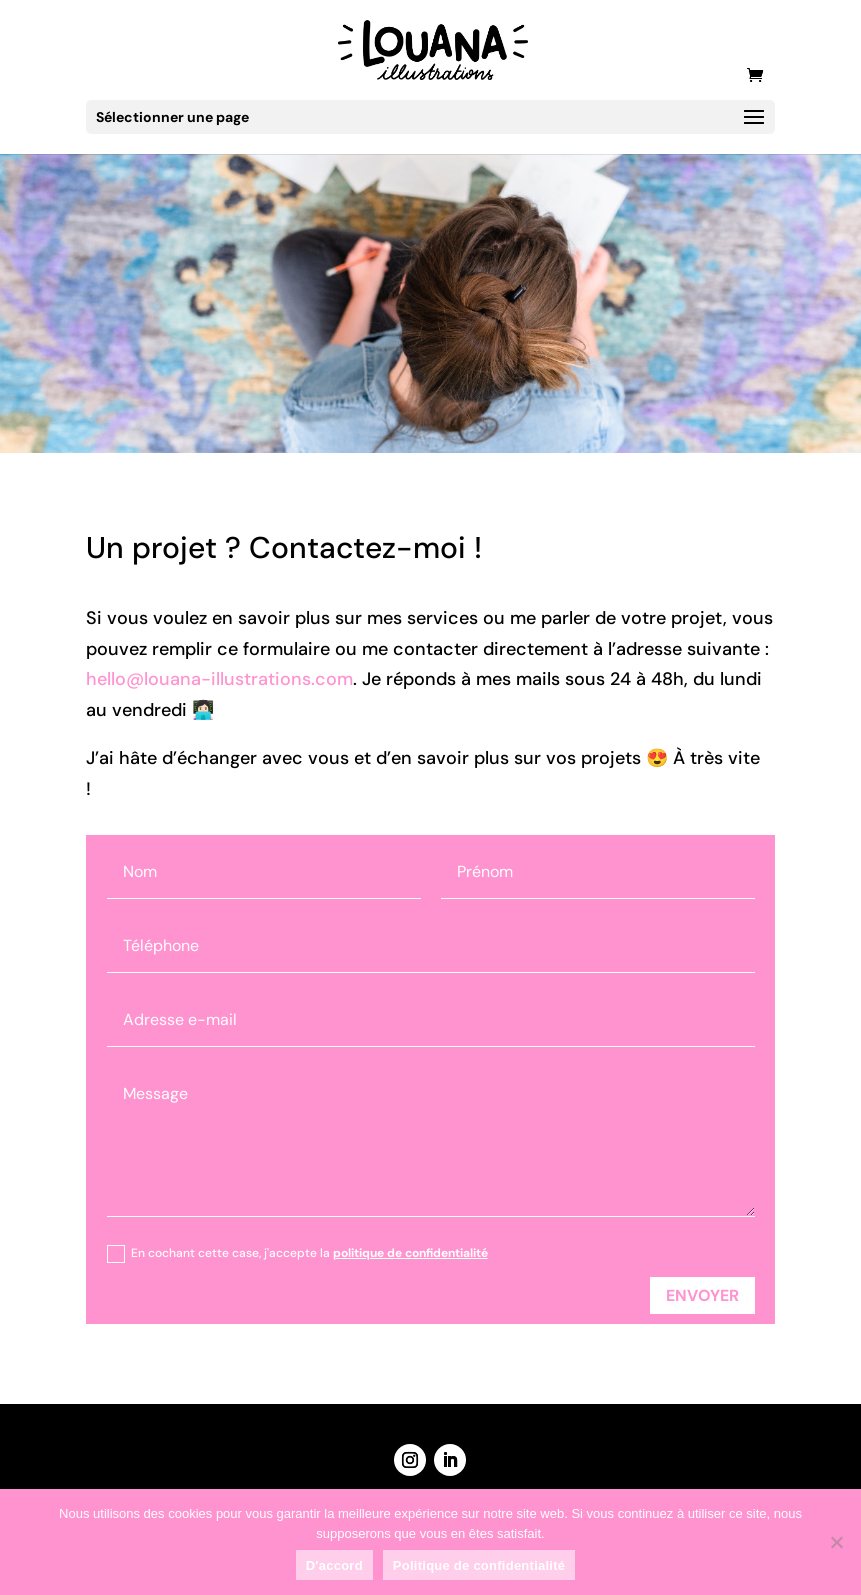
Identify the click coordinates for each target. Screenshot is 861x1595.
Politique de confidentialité (479, 1565)
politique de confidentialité (410, 1253)
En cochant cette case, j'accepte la (297, 1254)
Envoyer (702, 1295)
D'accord (334, 1565)
